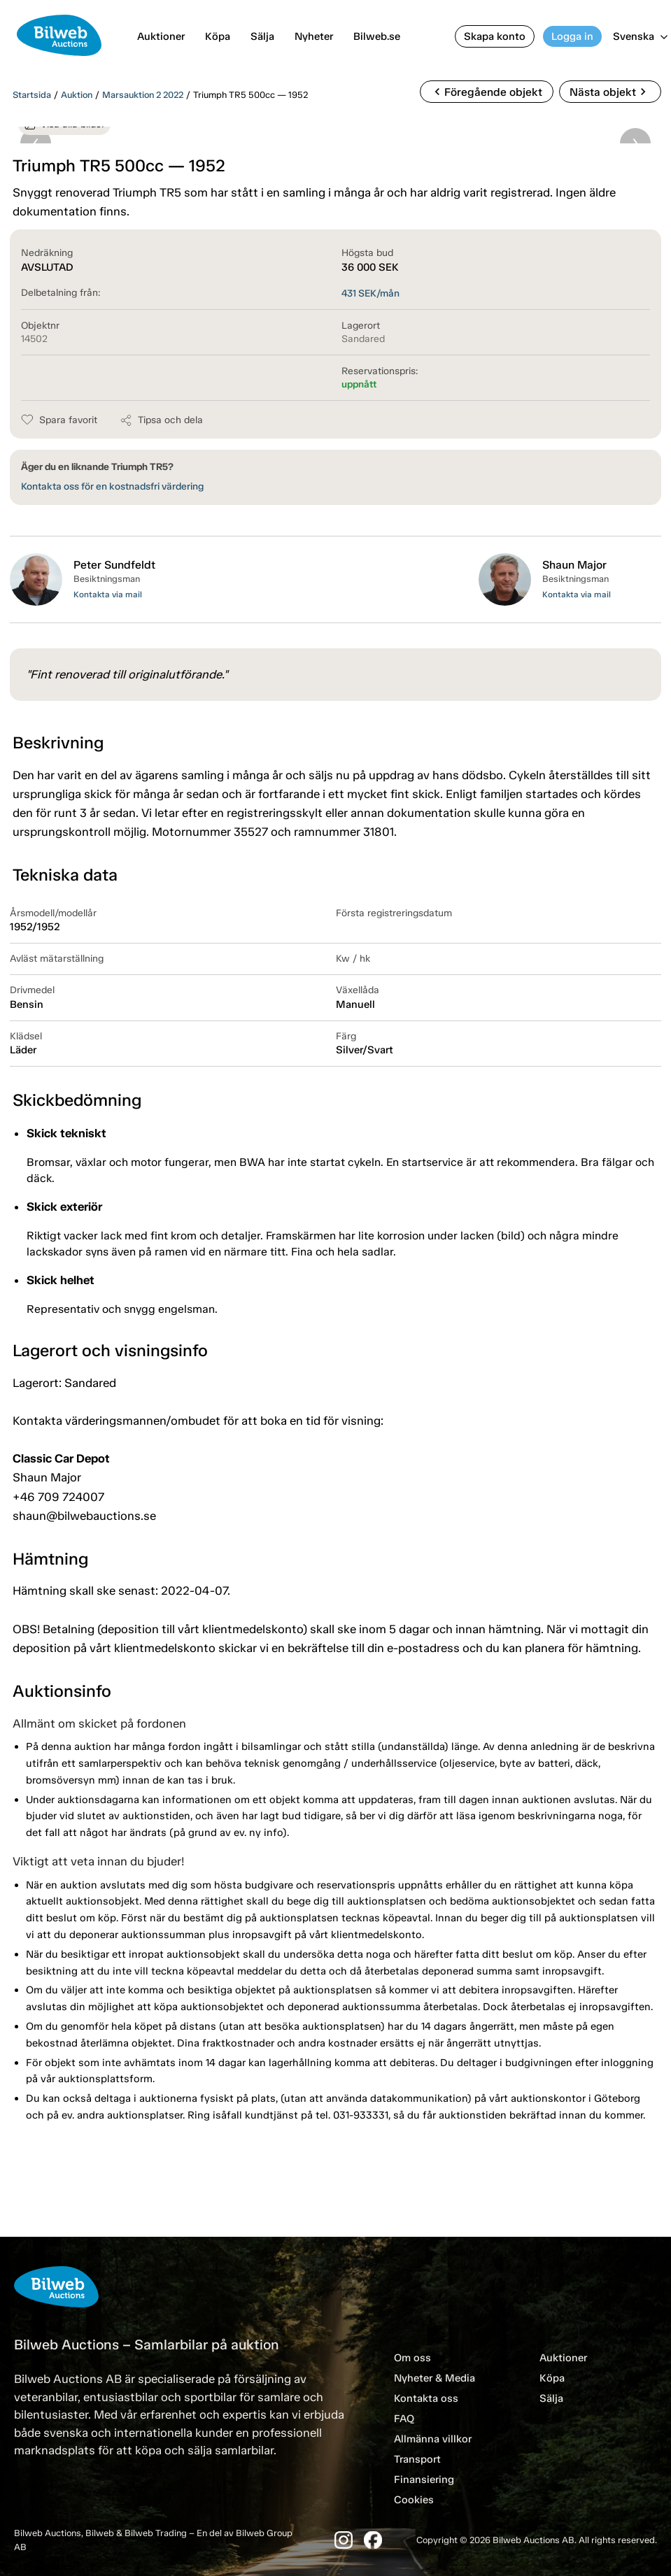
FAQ (404, 2418)
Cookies (414, 2499)
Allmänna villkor (433, 2439)
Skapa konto (494, 36)
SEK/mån (370, 293)
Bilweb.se (376, 36)
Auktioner (161, 36)
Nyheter (314, 36)
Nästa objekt (610, 92)
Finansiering (424, 2479)
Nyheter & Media (434, 2378)
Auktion (76, 95)
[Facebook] (373, 2540)
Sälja (262, 36)
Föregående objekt (486, 92)
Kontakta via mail (107, 594)
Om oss (412, 2357)
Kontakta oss (426, 2398)
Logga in (572, 36)
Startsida (32, 95)
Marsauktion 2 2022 (142, 95)
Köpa (217, 36)
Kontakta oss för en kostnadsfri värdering (112, 486)
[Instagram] (343, 2540)
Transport (417, 2459)
